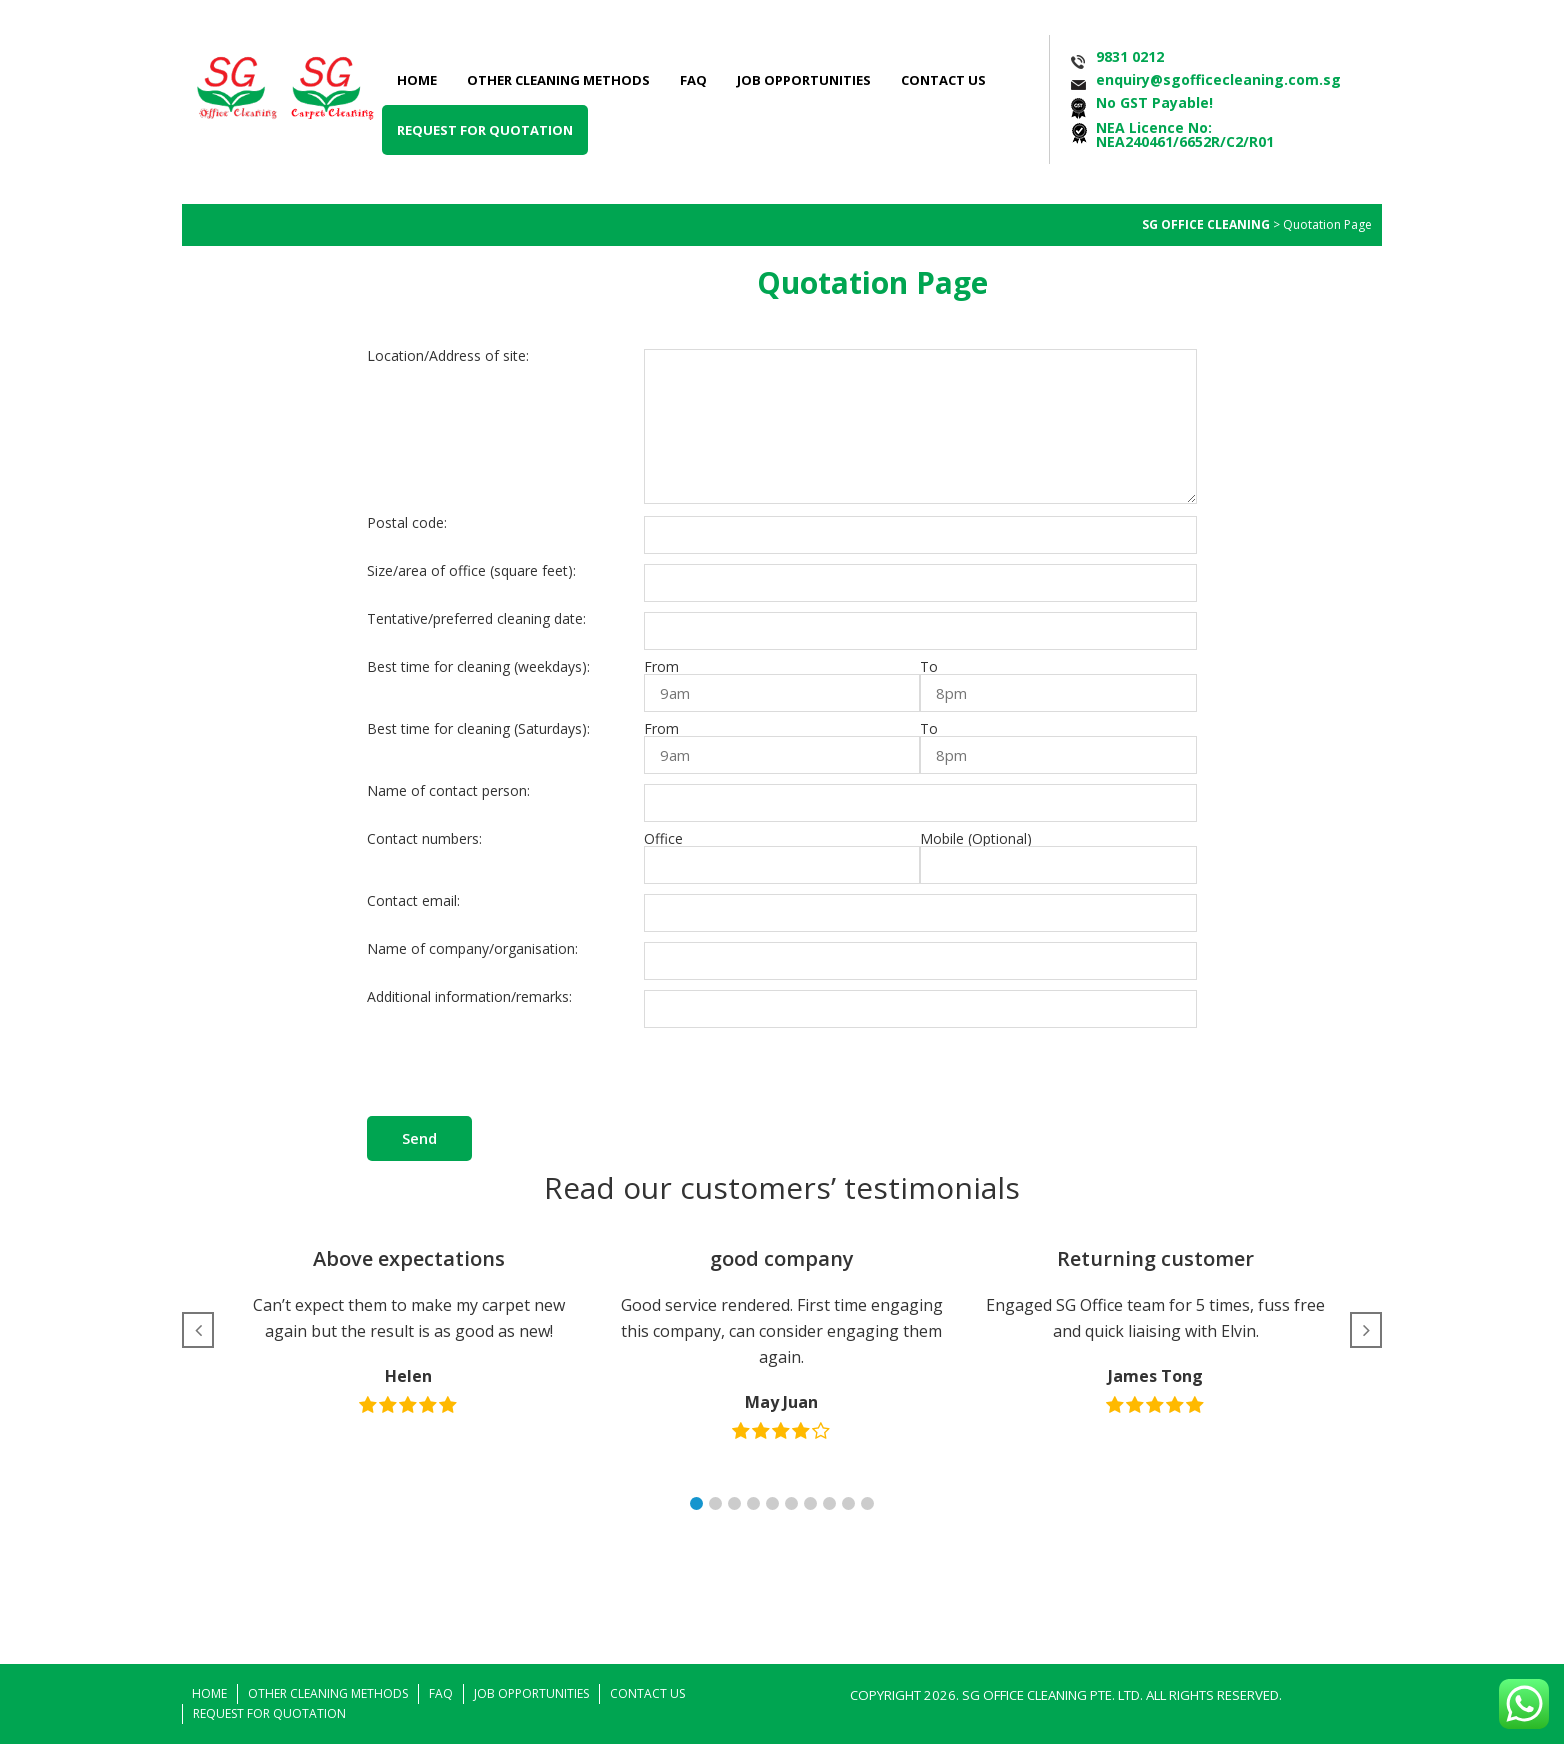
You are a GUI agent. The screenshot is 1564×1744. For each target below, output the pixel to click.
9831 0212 (1130, 56)
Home (417, 80)
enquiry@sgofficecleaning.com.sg (1218, 79)
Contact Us (943, 80)
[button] (696, 1503)
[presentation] (796, 1077)
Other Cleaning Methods (558, 80)
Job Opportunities (804, 80)
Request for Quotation (485, 130)
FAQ (693, 80)
